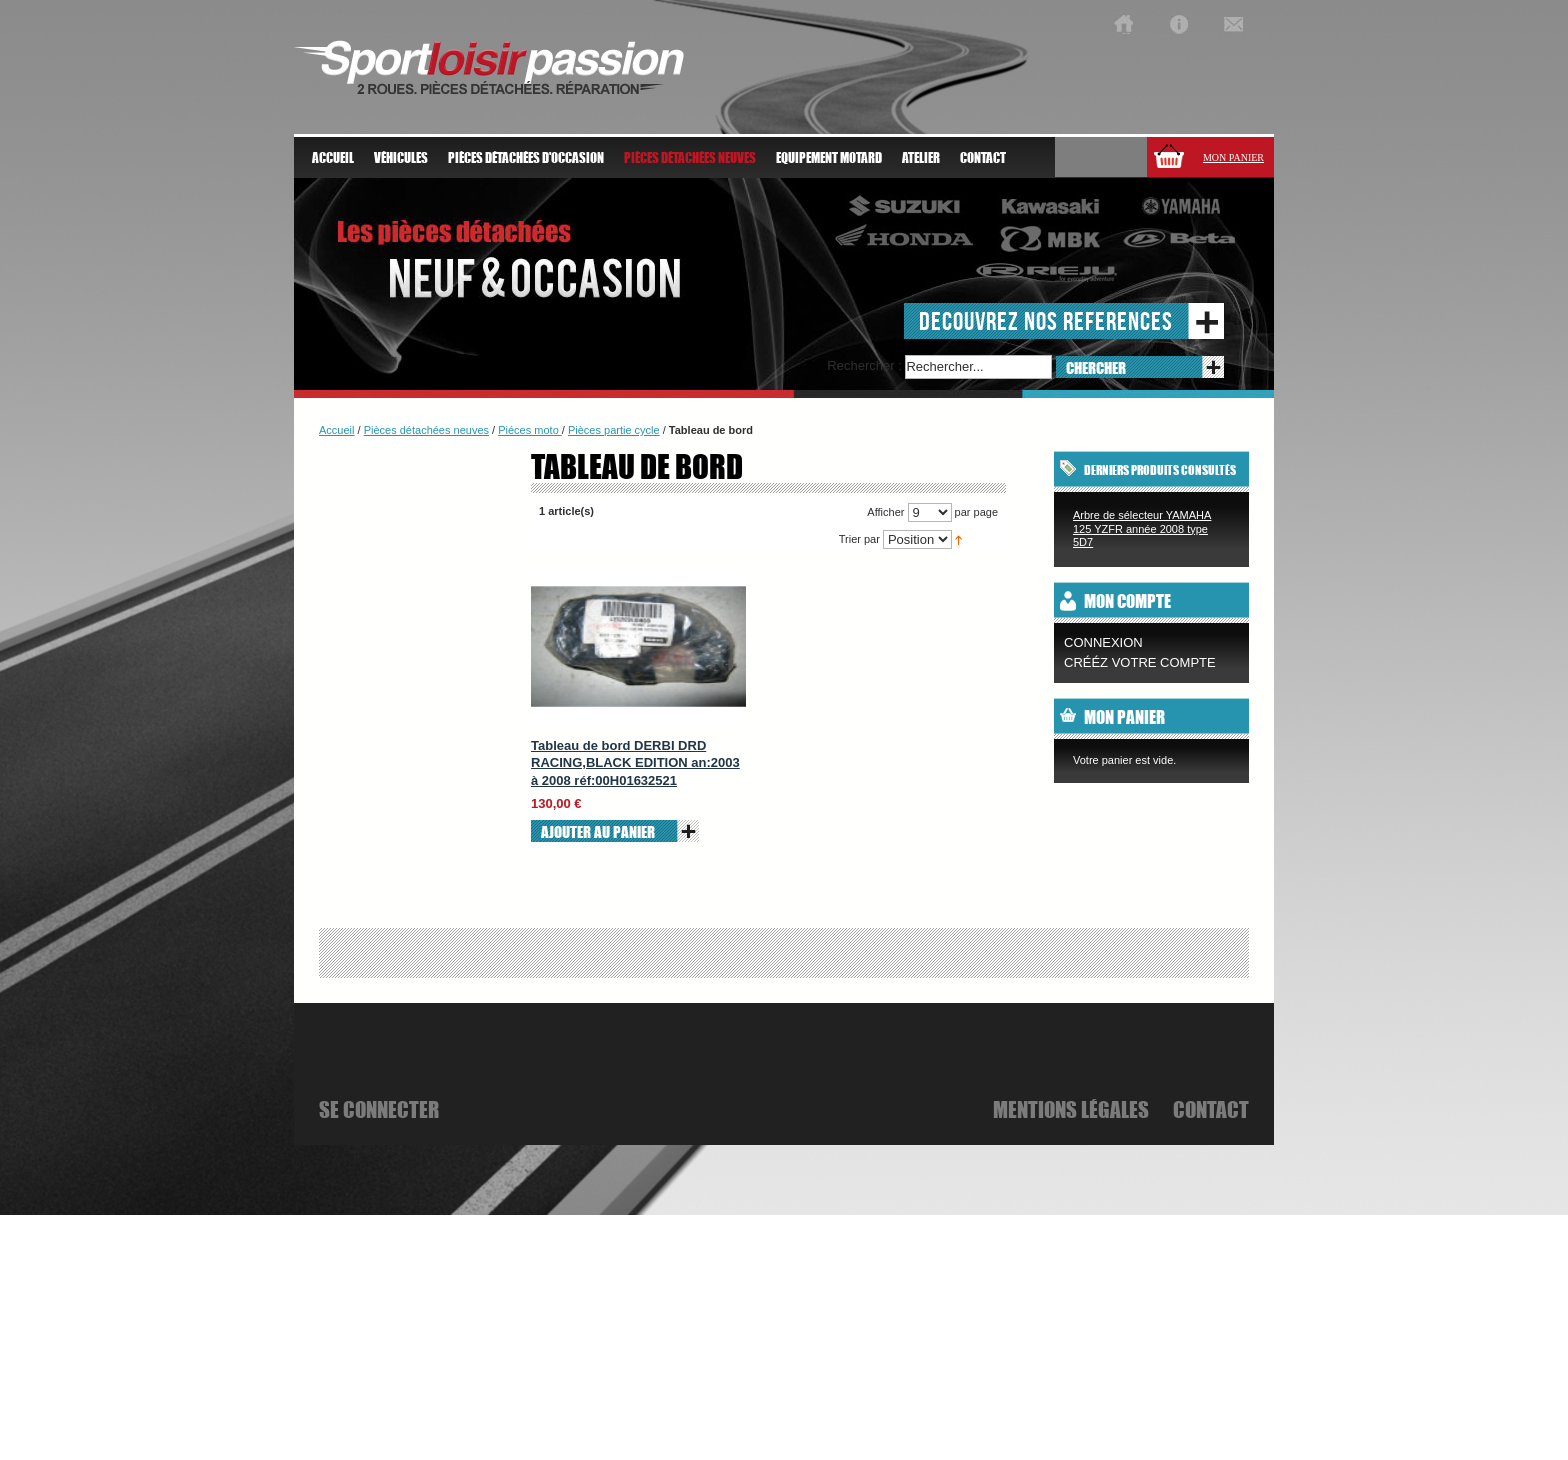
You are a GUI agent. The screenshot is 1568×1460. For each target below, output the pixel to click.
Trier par (859, 539)
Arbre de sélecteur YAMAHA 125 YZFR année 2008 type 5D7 (1142, 529)
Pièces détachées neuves (426, 430)
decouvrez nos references (1046, 320)
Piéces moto (530, 430)
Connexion (1103, 642)
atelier (921, 158)
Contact (983, 158)
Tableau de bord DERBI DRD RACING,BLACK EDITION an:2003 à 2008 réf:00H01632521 (635, 763)
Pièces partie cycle (614, 430)
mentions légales (1071, 1109)
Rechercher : (864, 365)
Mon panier (1233, 157)
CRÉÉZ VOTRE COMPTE (1140, 662)
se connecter (379, 1109)
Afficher (885, 512)
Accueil (333, 158)
